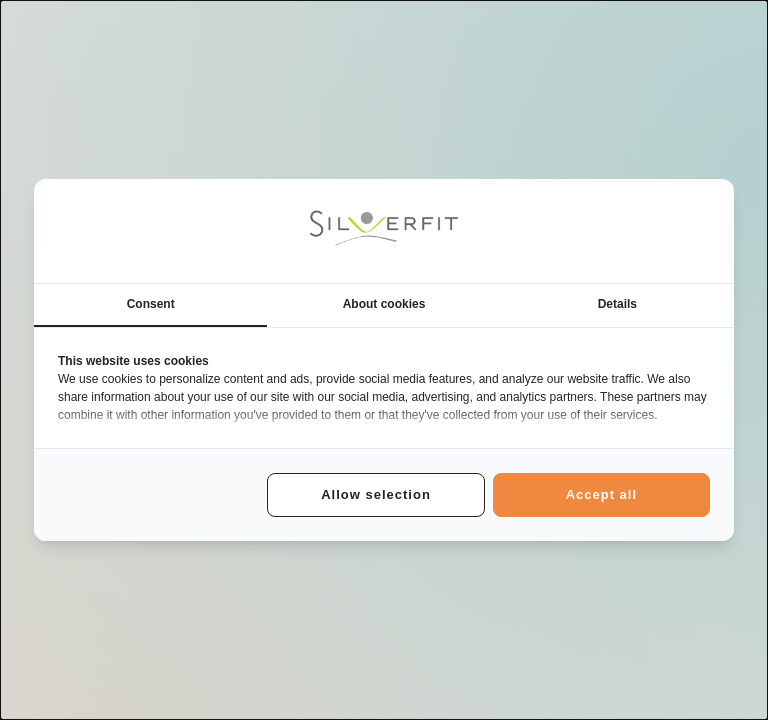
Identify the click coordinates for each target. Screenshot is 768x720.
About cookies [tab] (384, 304)
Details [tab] (617, 304)
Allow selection (376, 494)
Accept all (601, 494)
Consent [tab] (151, 304)
